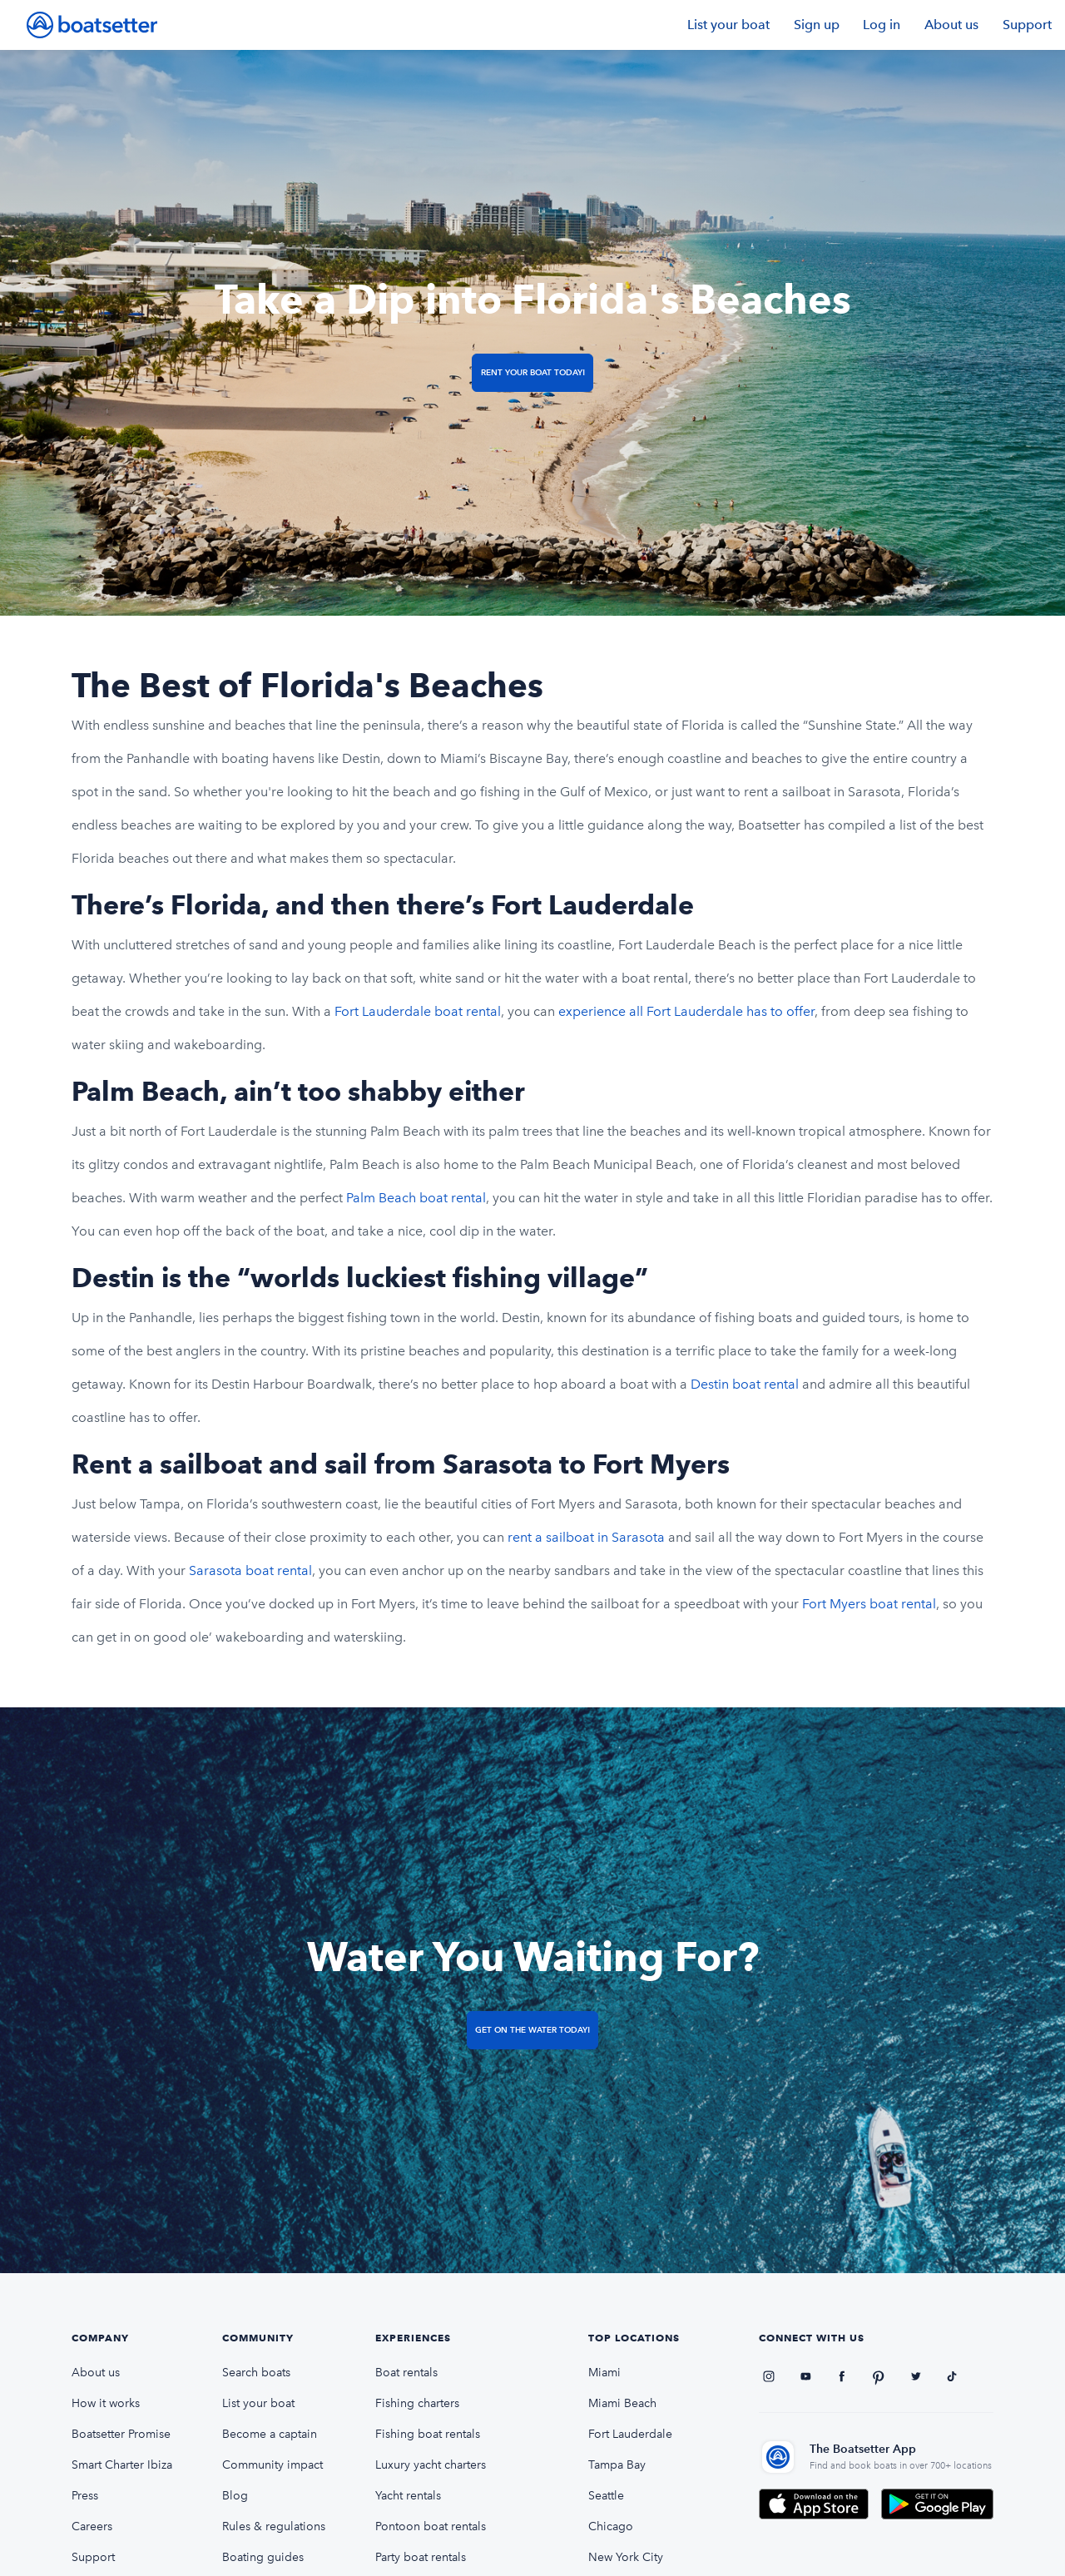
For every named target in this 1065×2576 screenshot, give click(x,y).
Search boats (256, 2372)
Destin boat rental (746, 1384)
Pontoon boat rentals (430, 2526)
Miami (604, 2372)
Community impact (272, 2465)
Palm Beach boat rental (416, 1198)
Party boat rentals (420, 2557)
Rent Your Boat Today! (533, 372)
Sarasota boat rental (250, 1570)
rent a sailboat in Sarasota (586, 1537)
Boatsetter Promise (121, 2434)
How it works (106, 2403)
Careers (92, 2526)
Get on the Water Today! (532, 2029)
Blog (235, 2496)
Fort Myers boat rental (869, 1604)
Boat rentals (406, 2372)
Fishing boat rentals (427, 2434)
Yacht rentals (408, 2496)
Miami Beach (622, 2403)
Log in (881, 24)
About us (951, 24)
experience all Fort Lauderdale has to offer (686, 1011)
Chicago (610, 2526)
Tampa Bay (617, 2465)
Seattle (606, 2496)
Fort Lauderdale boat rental (417, 1011)
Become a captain (269, 2434)
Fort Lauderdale (630, 2434)
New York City (625, 2557)
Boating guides (263, 2557)
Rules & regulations (273, 2526)
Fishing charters (417, 2403)
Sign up (817, 24)
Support (1027, 24)
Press (85, 2496)
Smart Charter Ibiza (122, 2465)
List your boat (728, 24)
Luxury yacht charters (430, 2465)
